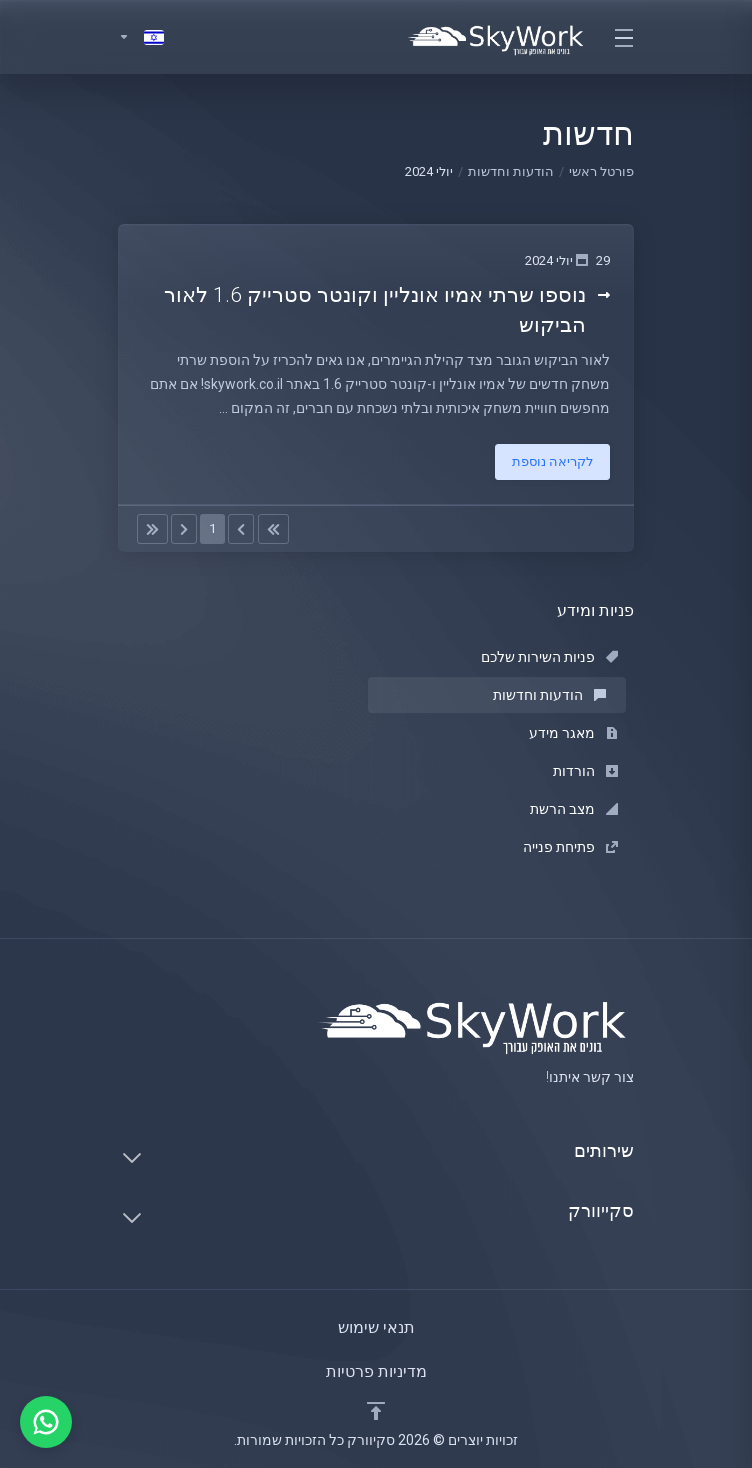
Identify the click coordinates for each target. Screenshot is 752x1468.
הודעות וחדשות (511, 171)
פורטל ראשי (601, 171)
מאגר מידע (573, 733)
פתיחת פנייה (570, 847)
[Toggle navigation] (623, 37)
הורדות (585, 771)
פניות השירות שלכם (549, 657)
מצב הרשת (574, 809)
